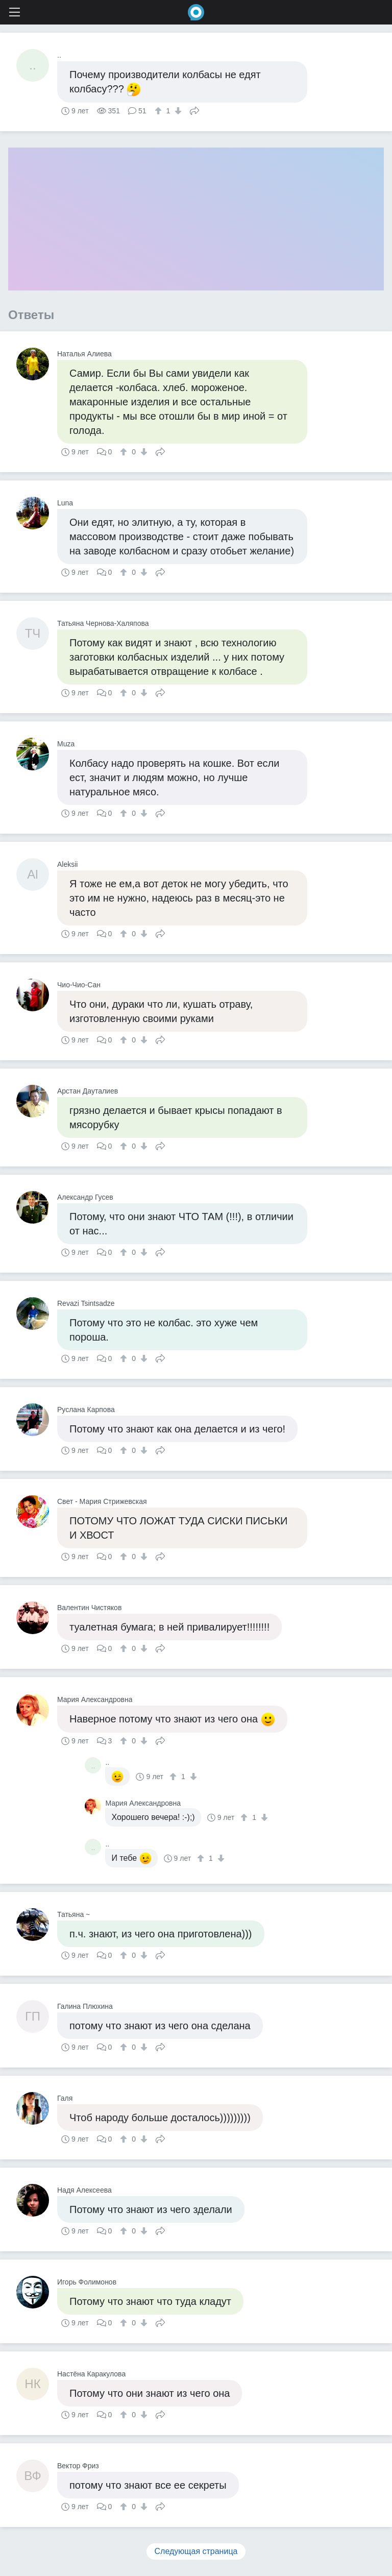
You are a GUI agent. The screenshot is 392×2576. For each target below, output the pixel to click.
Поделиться (194, 110)
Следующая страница (196, 2551)
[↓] (177, 111)
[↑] (159, 111)
